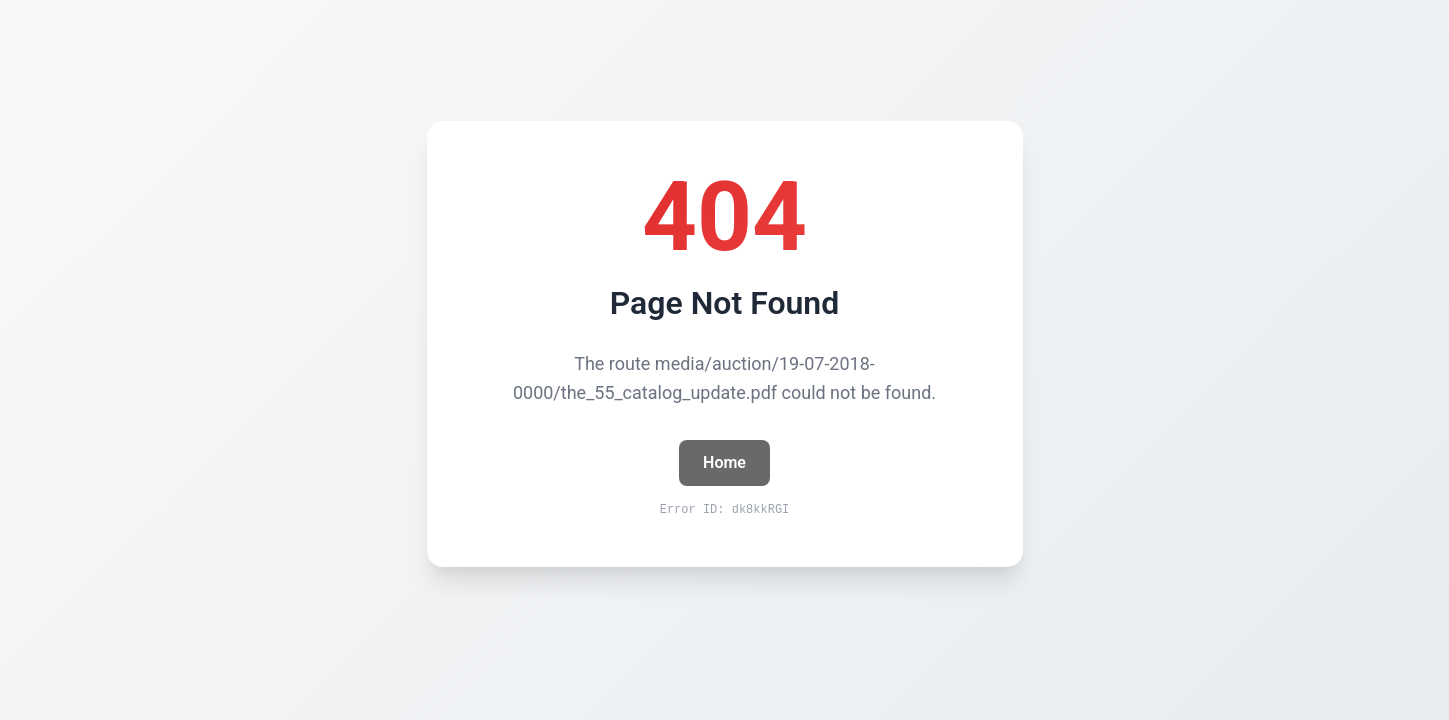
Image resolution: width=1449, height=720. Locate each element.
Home (724, 462)
